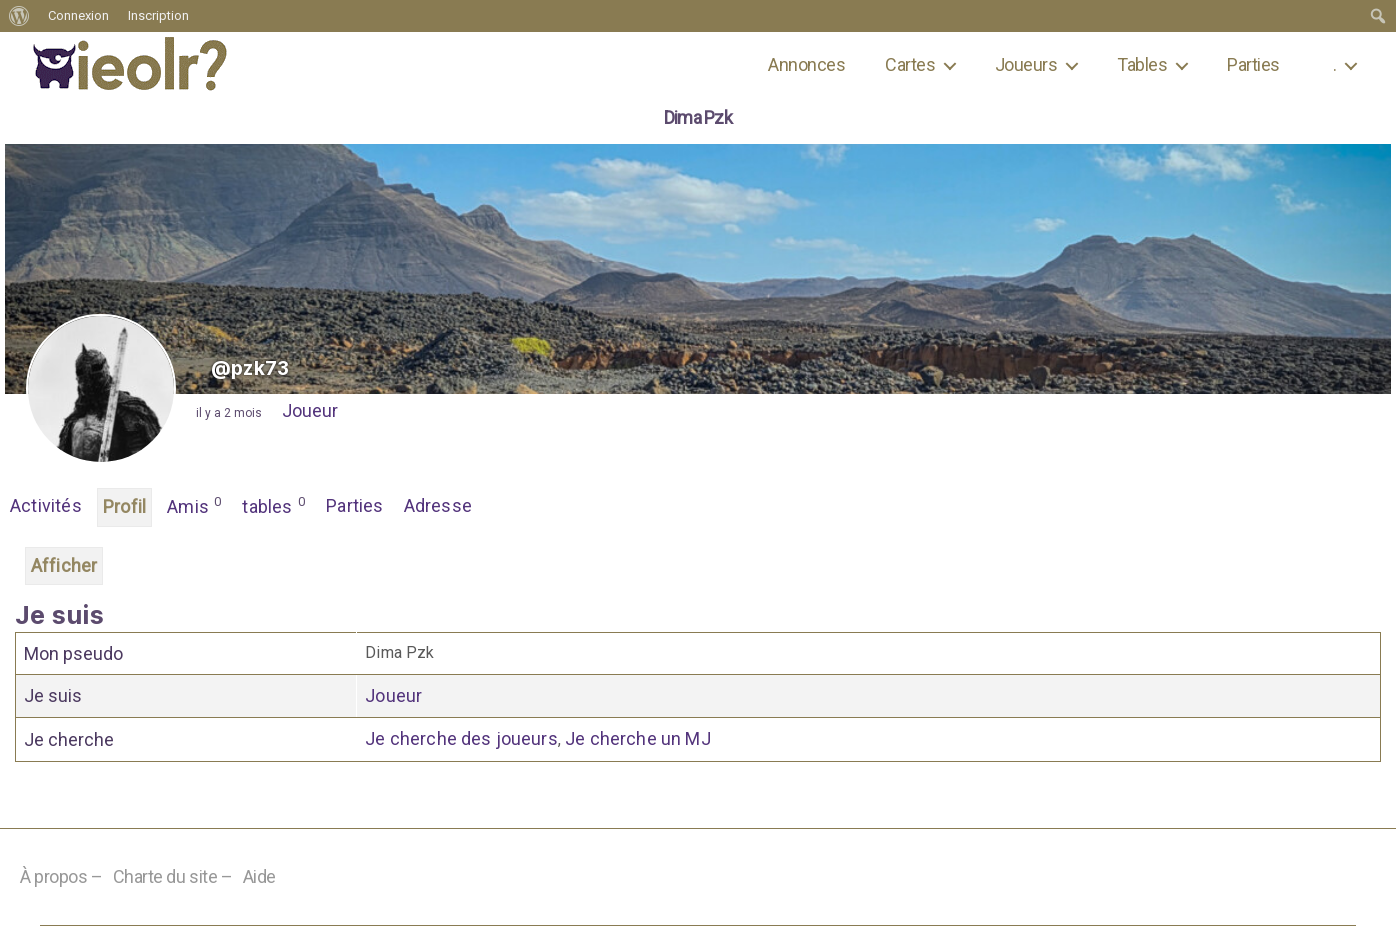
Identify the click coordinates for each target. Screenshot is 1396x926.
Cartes (910, 64)
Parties (1253, 64)
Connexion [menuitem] (78, 15)
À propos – (61, 876)
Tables (1142, 64)
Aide (259, 876)
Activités (46, 505)
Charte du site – (173, 876)
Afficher (64, 565)
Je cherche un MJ (638, 738)
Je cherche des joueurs (461, 738)
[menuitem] (19, 16)
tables (274, 505)
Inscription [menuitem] (158, 15)
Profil (124, 506)
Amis (194, 505)
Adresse (438, 505)
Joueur (310, 410)
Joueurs (1026, 64)
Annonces (806, 64)
